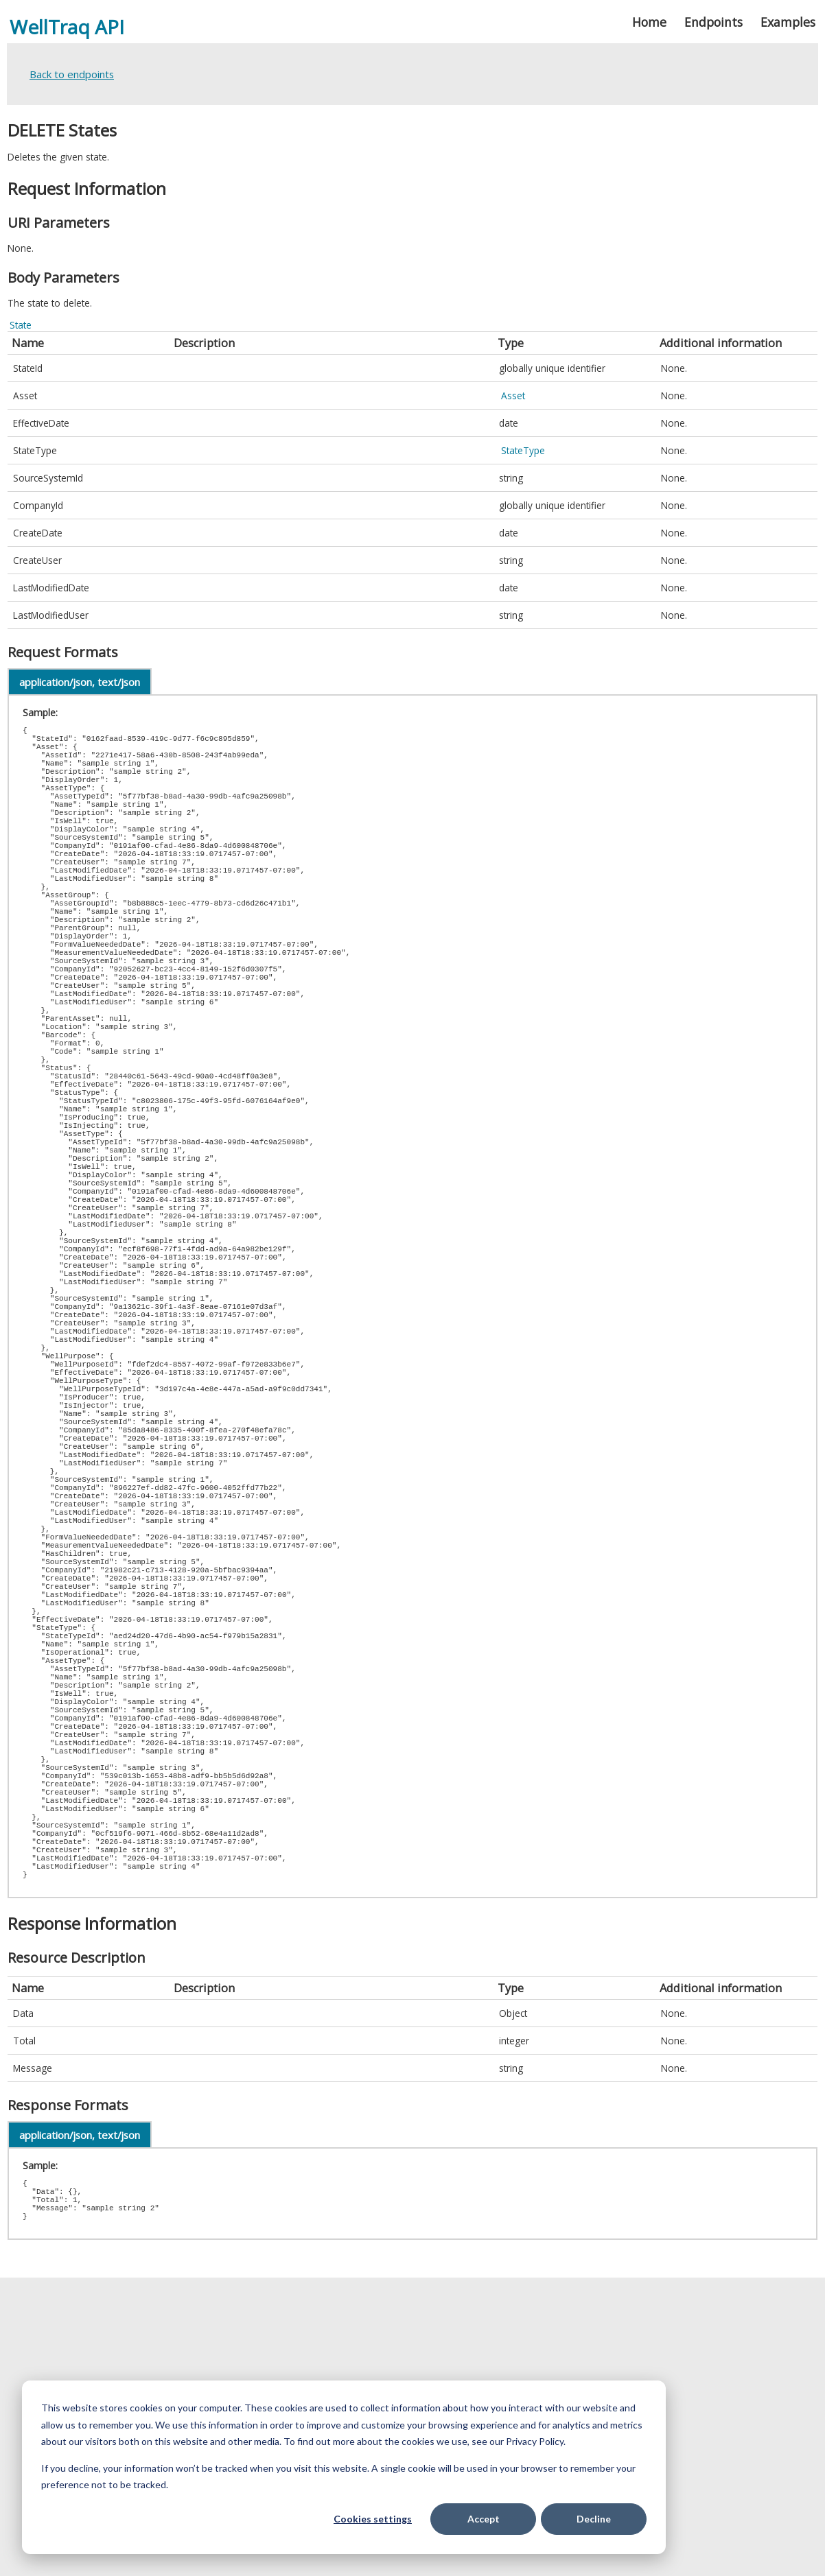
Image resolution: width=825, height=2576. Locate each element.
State (21, 324)
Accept (483, 2519)
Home (649, 22)
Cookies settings (373, 2519)
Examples (787, 22)
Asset (513, 395)
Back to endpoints (72, 74)
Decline (594, 2519)
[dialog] (344, 2467)
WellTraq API (67, 27)
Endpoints (713, 22)
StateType (523, 450)
